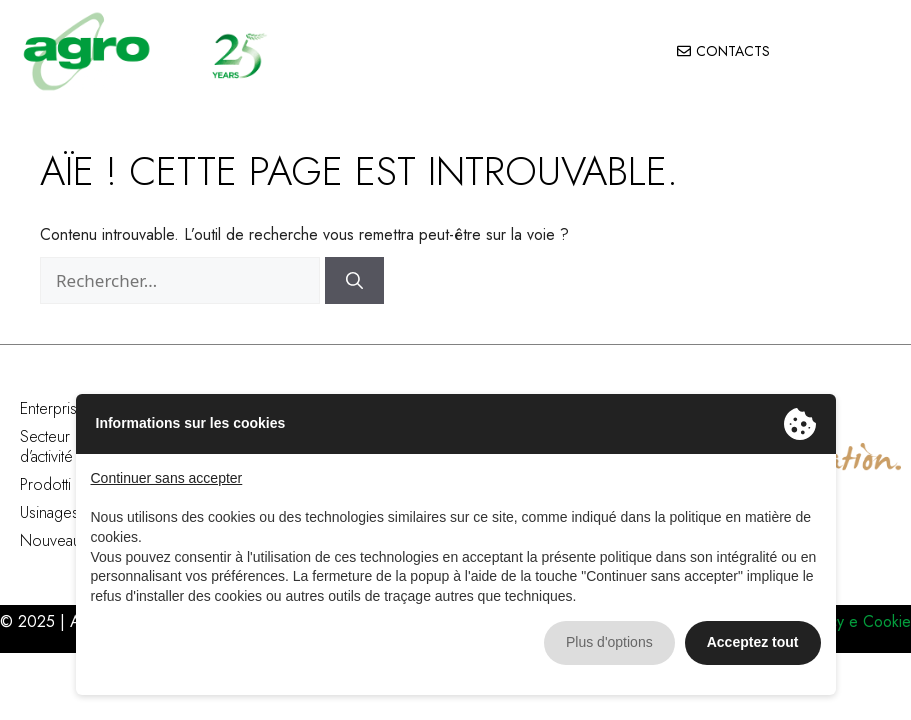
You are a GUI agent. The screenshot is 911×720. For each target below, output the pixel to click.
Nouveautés (60, 540)
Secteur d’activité (46, 446)
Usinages (49, 512)
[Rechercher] (354, 281)
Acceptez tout (753, 642)
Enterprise (53, 408)
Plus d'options (609, 642)
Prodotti (45, 484)
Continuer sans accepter (167, 478)
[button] (871, 51)
